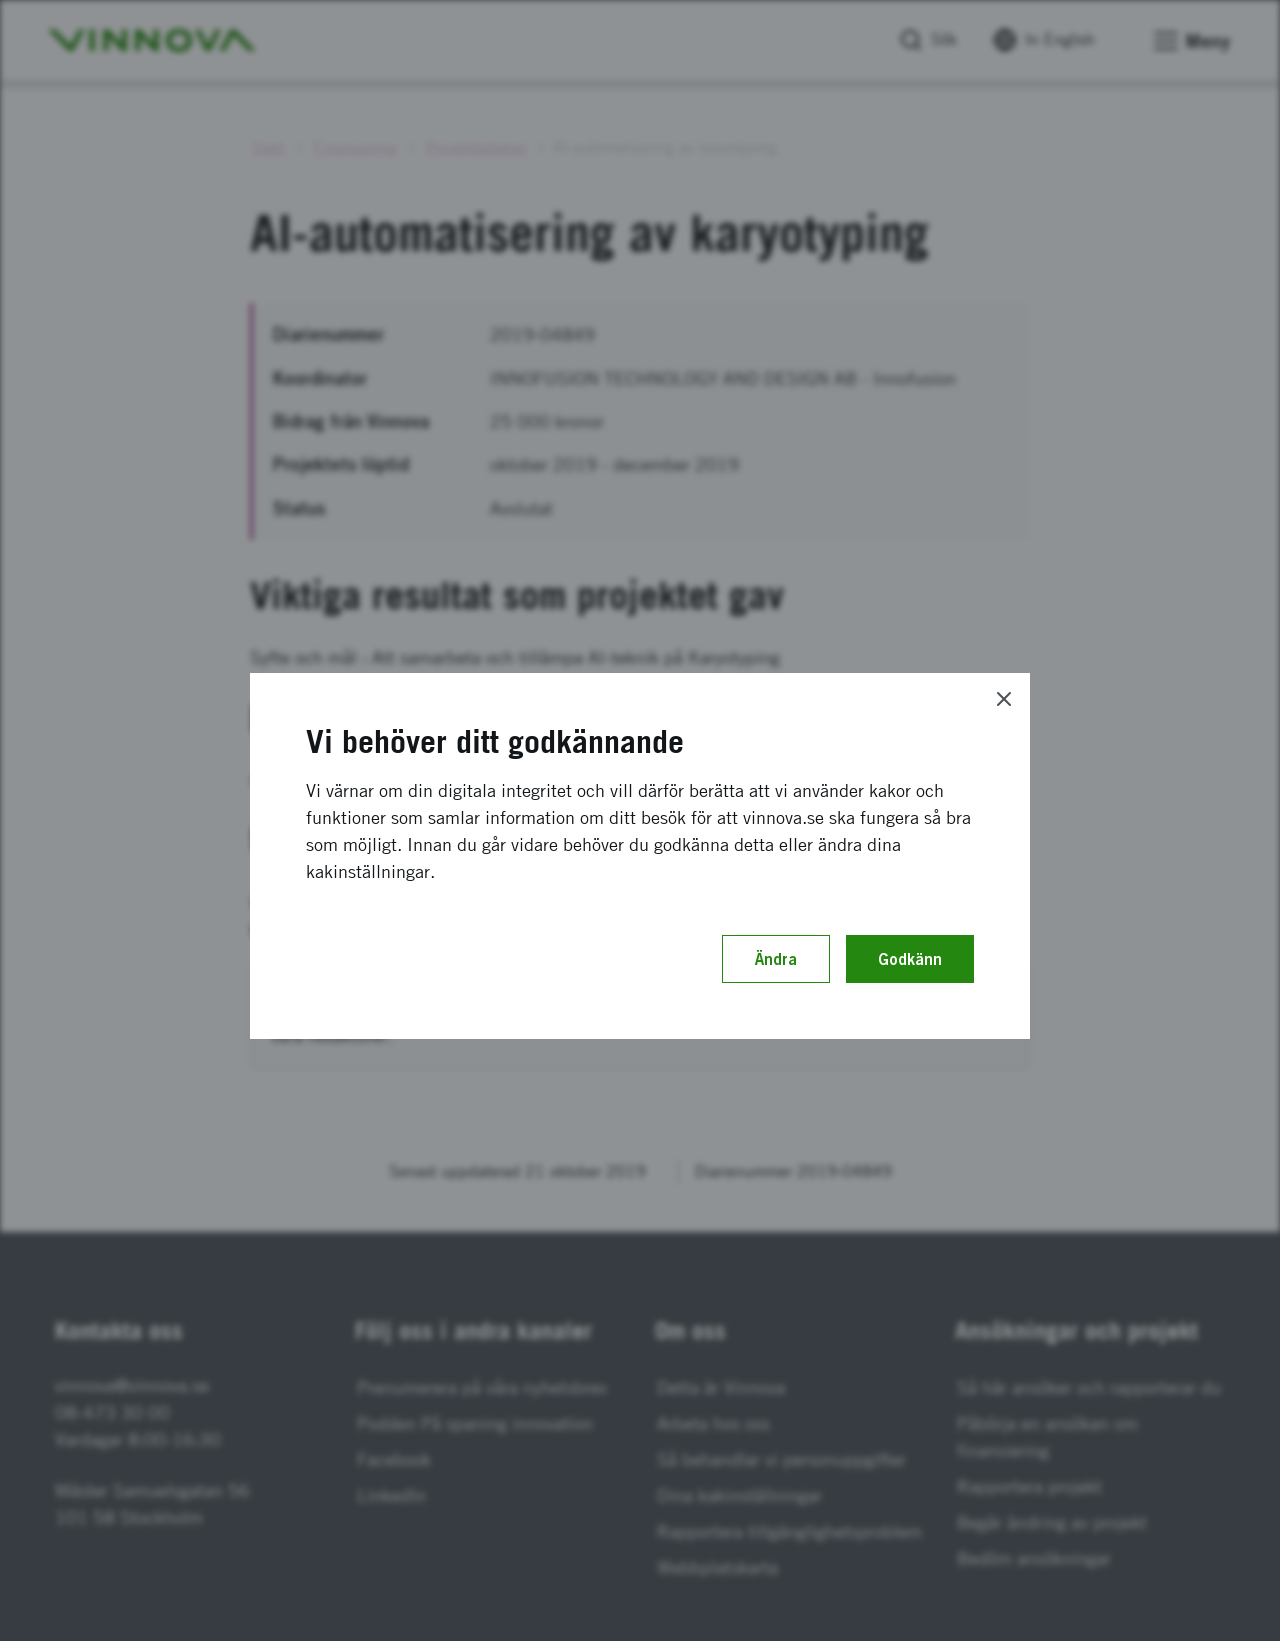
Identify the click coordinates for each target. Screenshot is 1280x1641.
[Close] (1004, 699)
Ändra (776, 959)
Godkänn (910, 959)
